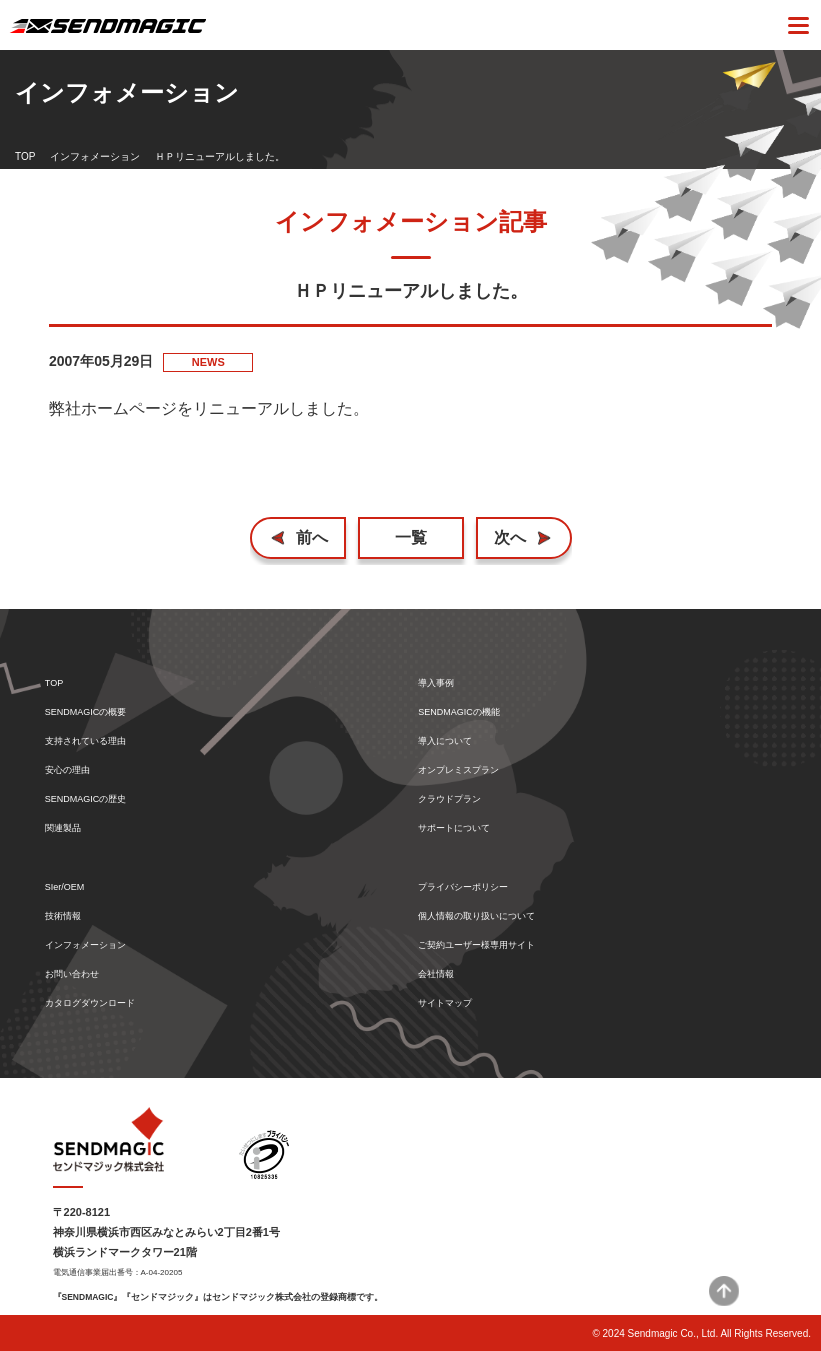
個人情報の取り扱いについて (476, 916)
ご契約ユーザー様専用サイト (476, 945)
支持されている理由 (85, 741)
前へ (312, 537)
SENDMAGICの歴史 (86, 799)
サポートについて (454, 828)
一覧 (411, 537)
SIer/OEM (65, 887)
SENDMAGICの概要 (86, 712)
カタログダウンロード (90, 1003)
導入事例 (436, 683)
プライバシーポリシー (463, 887)
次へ (510, 537)
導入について (445, 741)
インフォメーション (95, 156)
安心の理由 (67, 770)
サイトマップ (445, 1003)
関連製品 (63, 828)
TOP (25, 156)
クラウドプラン (449, 799)
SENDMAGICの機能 (459, 712)
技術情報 (63, 916)
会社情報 (436, 974)
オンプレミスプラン (458, 770)
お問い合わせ (72, 974)
